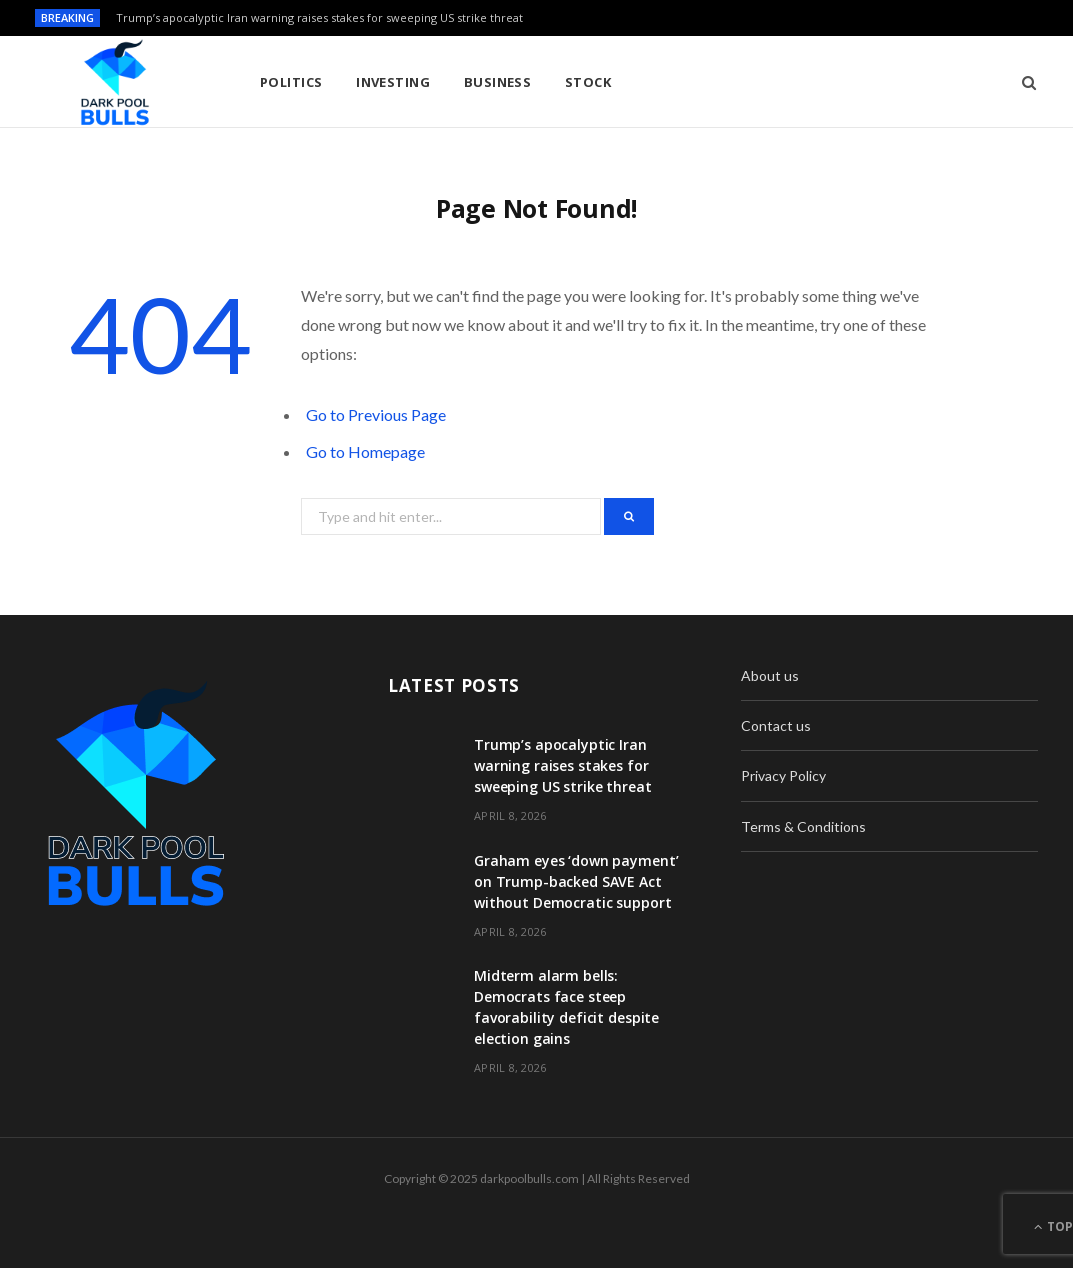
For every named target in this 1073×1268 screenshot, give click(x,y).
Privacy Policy (783, 775)
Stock (588, 82)
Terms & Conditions (803, 826)
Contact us (776, 725)
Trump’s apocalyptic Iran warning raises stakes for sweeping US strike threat (319, 18)
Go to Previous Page (376, 414)
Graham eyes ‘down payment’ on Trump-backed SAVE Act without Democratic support (576, 881)
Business (498, 82)
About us (770, 675)
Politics (291, 82)
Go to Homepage (365, 451)
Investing (393, 82)
